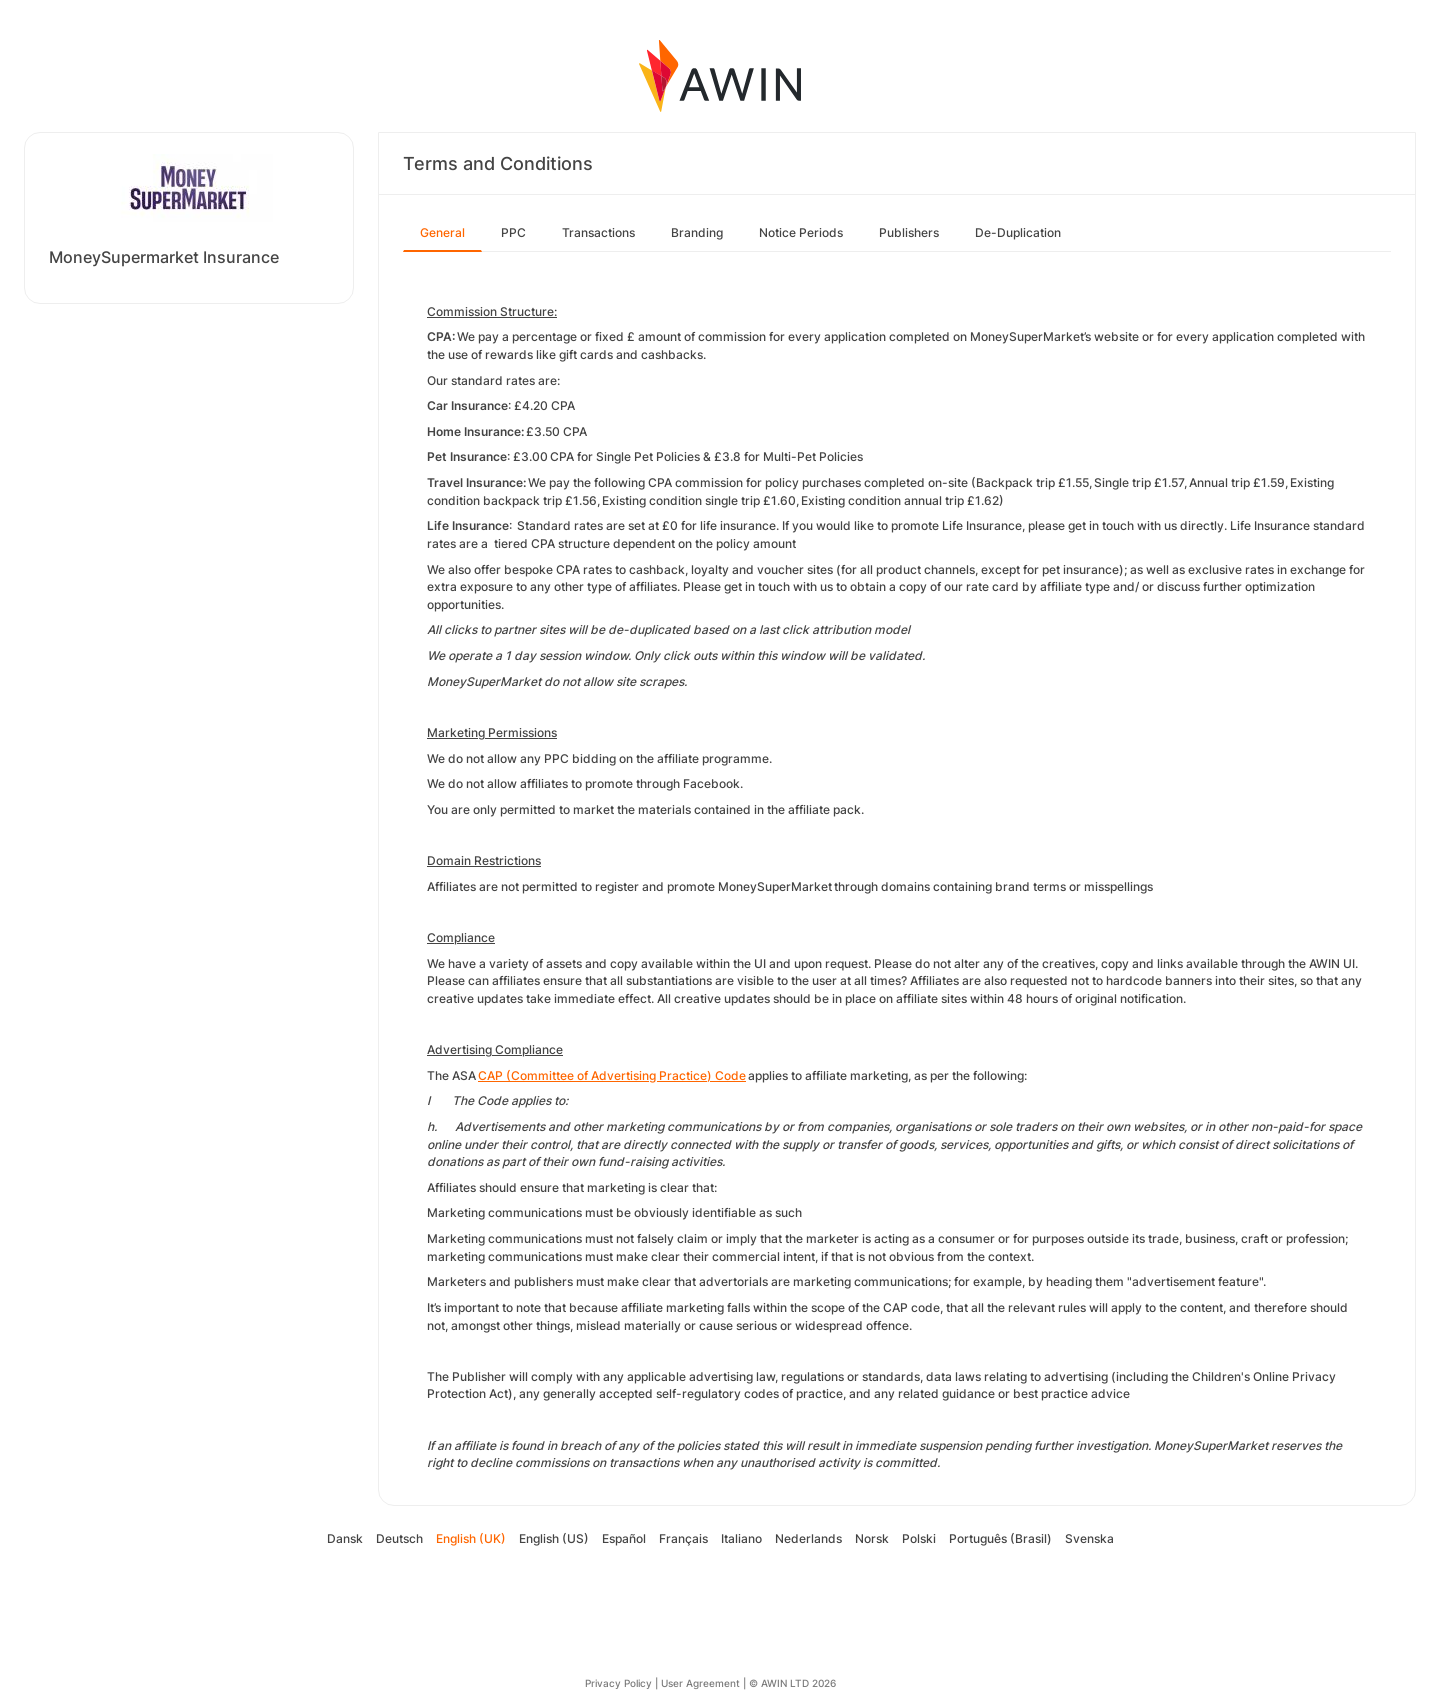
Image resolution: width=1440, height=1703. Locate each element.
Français (683, 1538)
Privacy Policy (618, 1683)
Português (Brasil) (1000, 1538)
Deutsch (399, 1538)
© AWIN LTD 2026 (792, 1683)
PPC (513, 232)
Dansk (345, 1538)
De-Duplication (1018, 232)
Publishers (909, 232)
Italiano (741, 1538)
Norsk (872, 1538)
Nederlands (808, 1538)
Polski (919, 1538)
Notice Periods (801, 232)
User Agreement (700, 1683)
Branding (697, 232)
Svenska (1089, 1538)
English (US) (554, 1538)
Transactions (598, 232)
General (442, 232)
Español (624, 1538)
